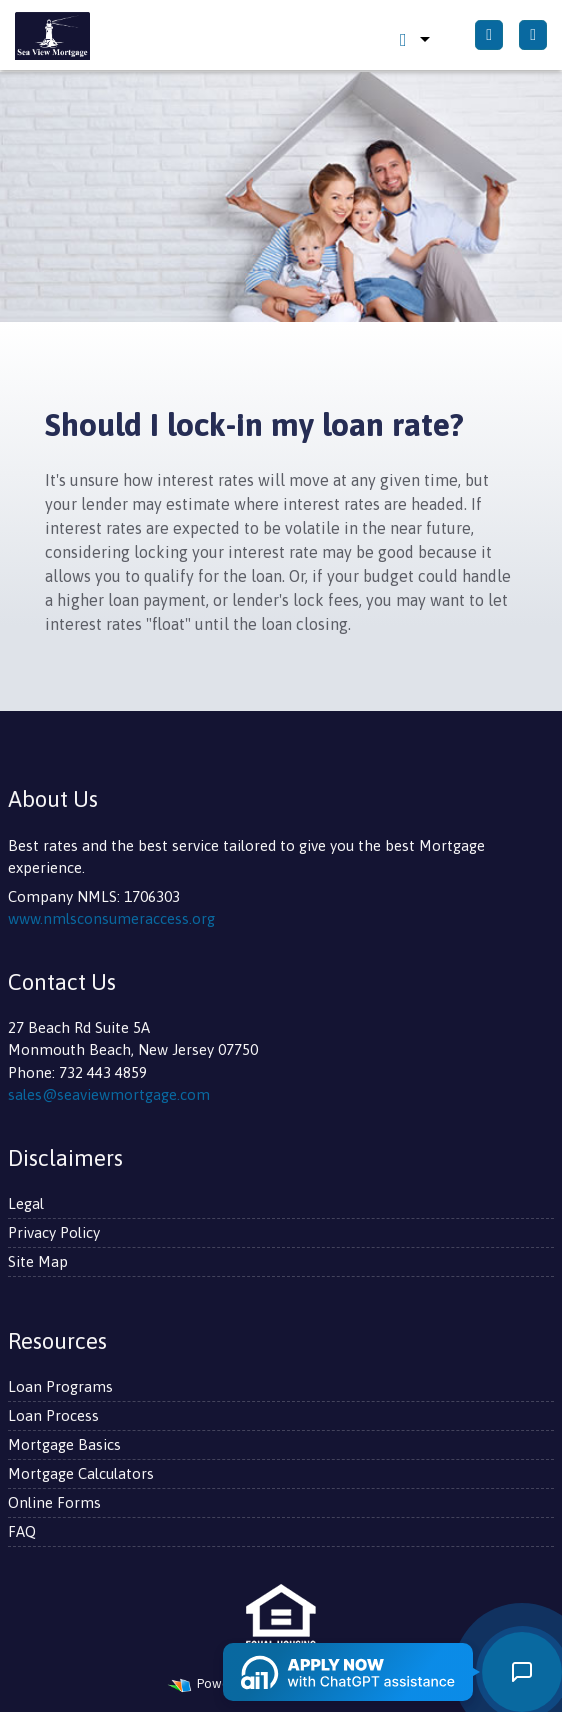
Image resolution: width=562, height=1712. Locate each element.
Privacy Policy (54, 1232)
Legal (26, 1203)
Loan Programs (60, 1386)
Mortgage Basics (64, 1444)
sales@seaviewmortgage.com (109, 1094)
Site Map (38, 1261)
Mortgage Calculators (81, 1473)
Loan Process (53, 1415)
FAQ (22, 1531)
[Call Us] (489, 35)
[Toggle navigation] (533, 35)
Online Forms (54, 1502)
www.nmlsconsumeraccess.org (111, 918)
